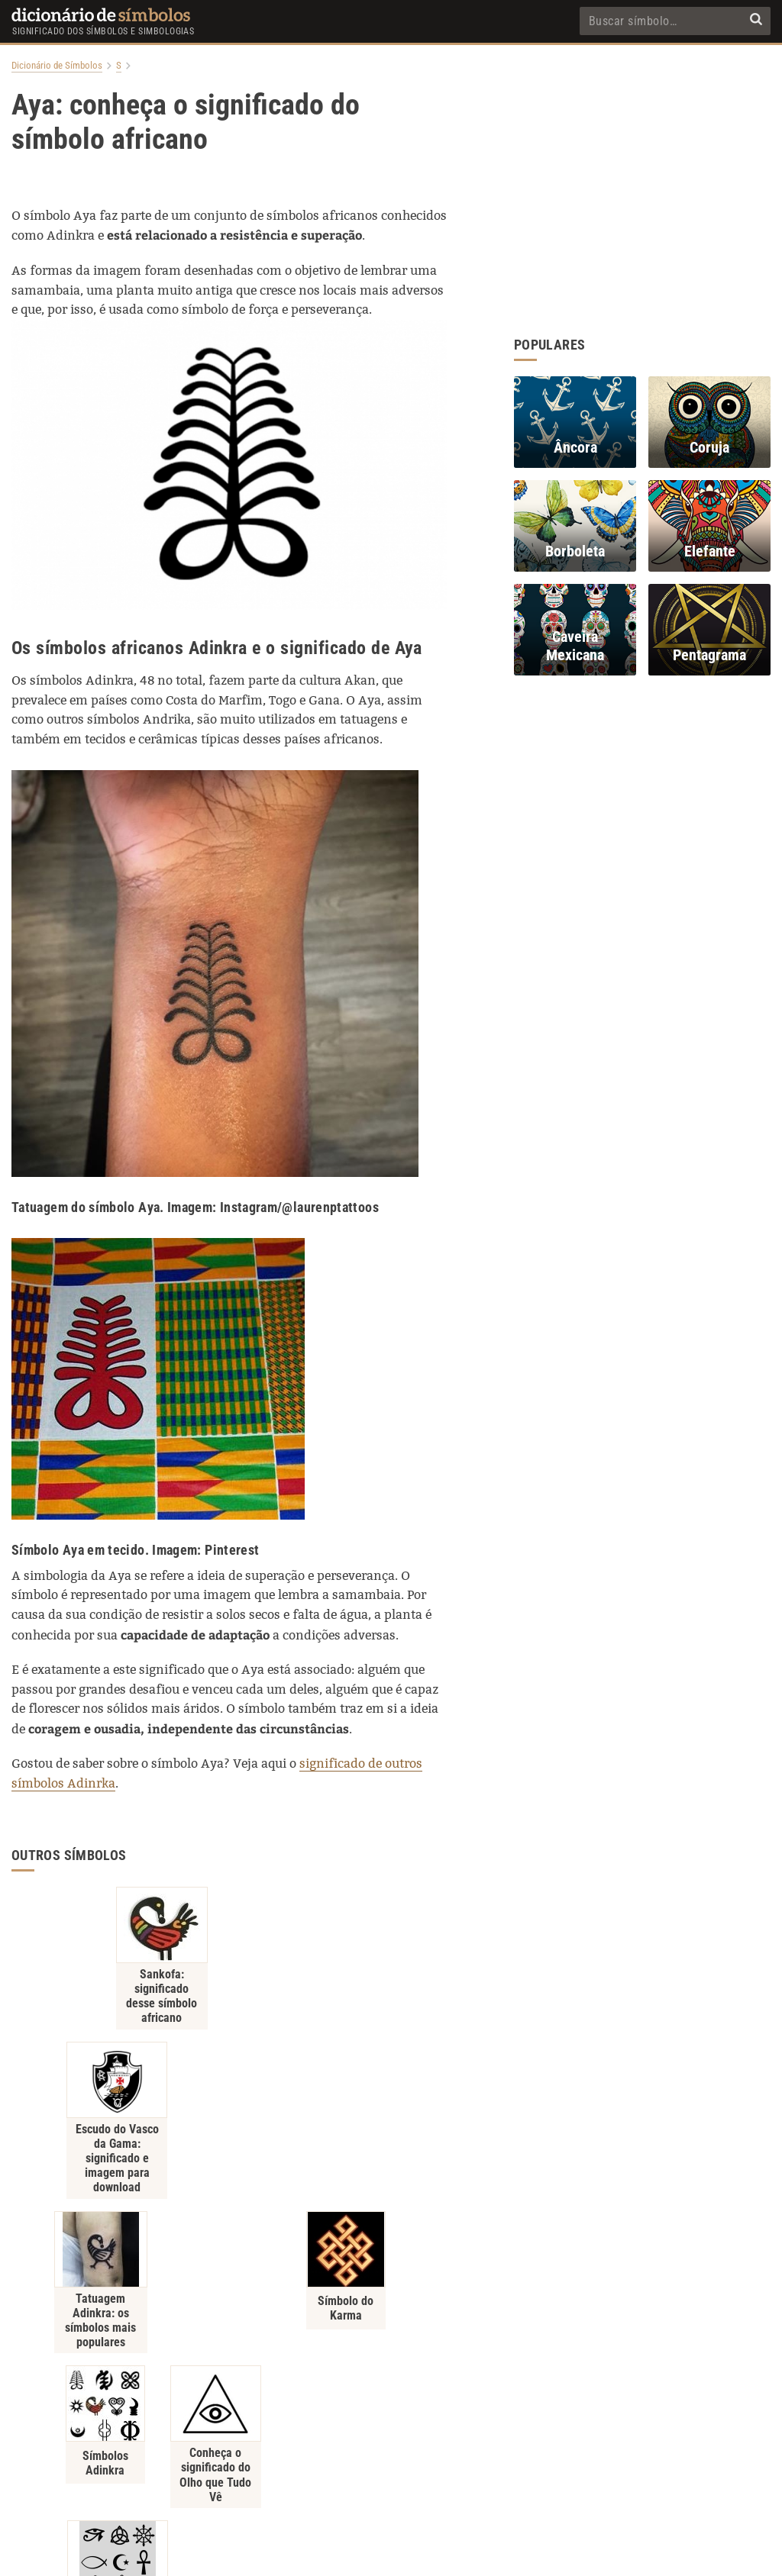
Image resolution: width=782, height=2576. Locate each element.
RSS (552, 2476)
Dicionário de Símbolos (56, 65)
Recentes (505, 2476)
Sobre (344, 2476)
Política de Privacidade (266, 2476)
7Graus (418, 2553)
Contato (391, 2476)
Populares (446, 2476)
